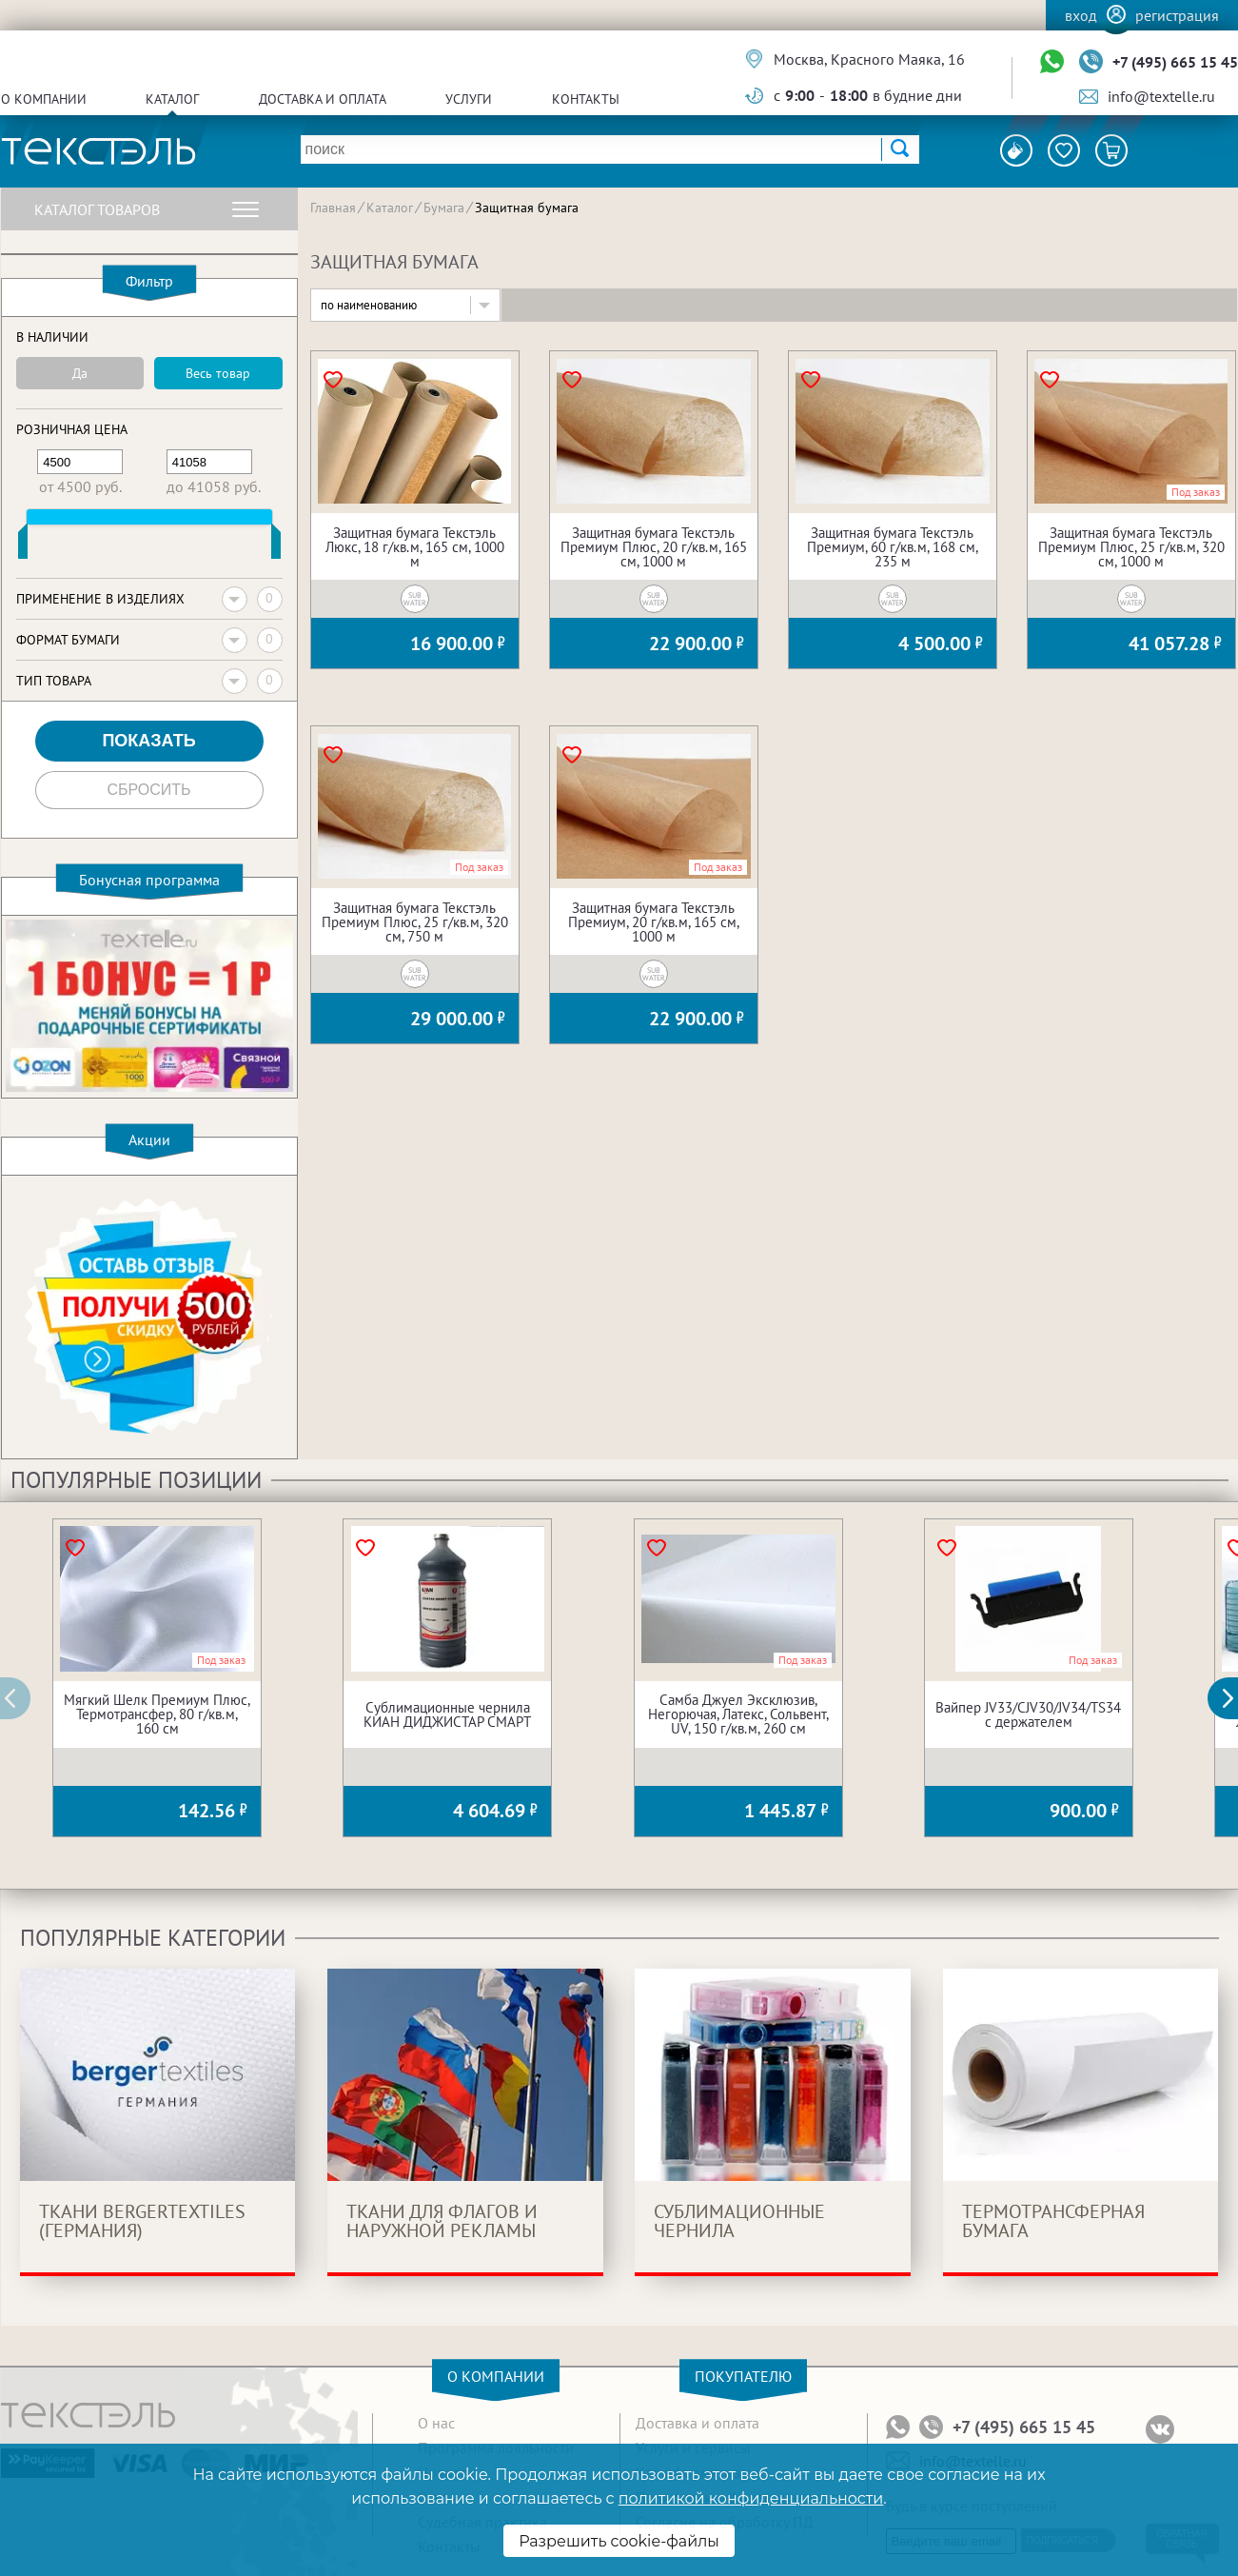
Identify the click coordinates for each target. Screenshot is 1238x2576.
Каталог (172, 99)
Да (80, 373)
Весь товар (218, 373)
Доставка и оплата (322, 99)
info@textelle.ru (1161, 96)
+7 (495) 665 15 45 (1175, 61)
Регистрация (1177, 15)
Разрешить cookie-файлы (619, 2541)
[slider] (23, 545)
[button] (1233, 1698)
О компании (44, 99)
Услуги (468, 99)
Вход (1081, 15)
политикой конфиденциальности (751, 2498)
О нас (436, 2422)
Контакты (585, 99)
